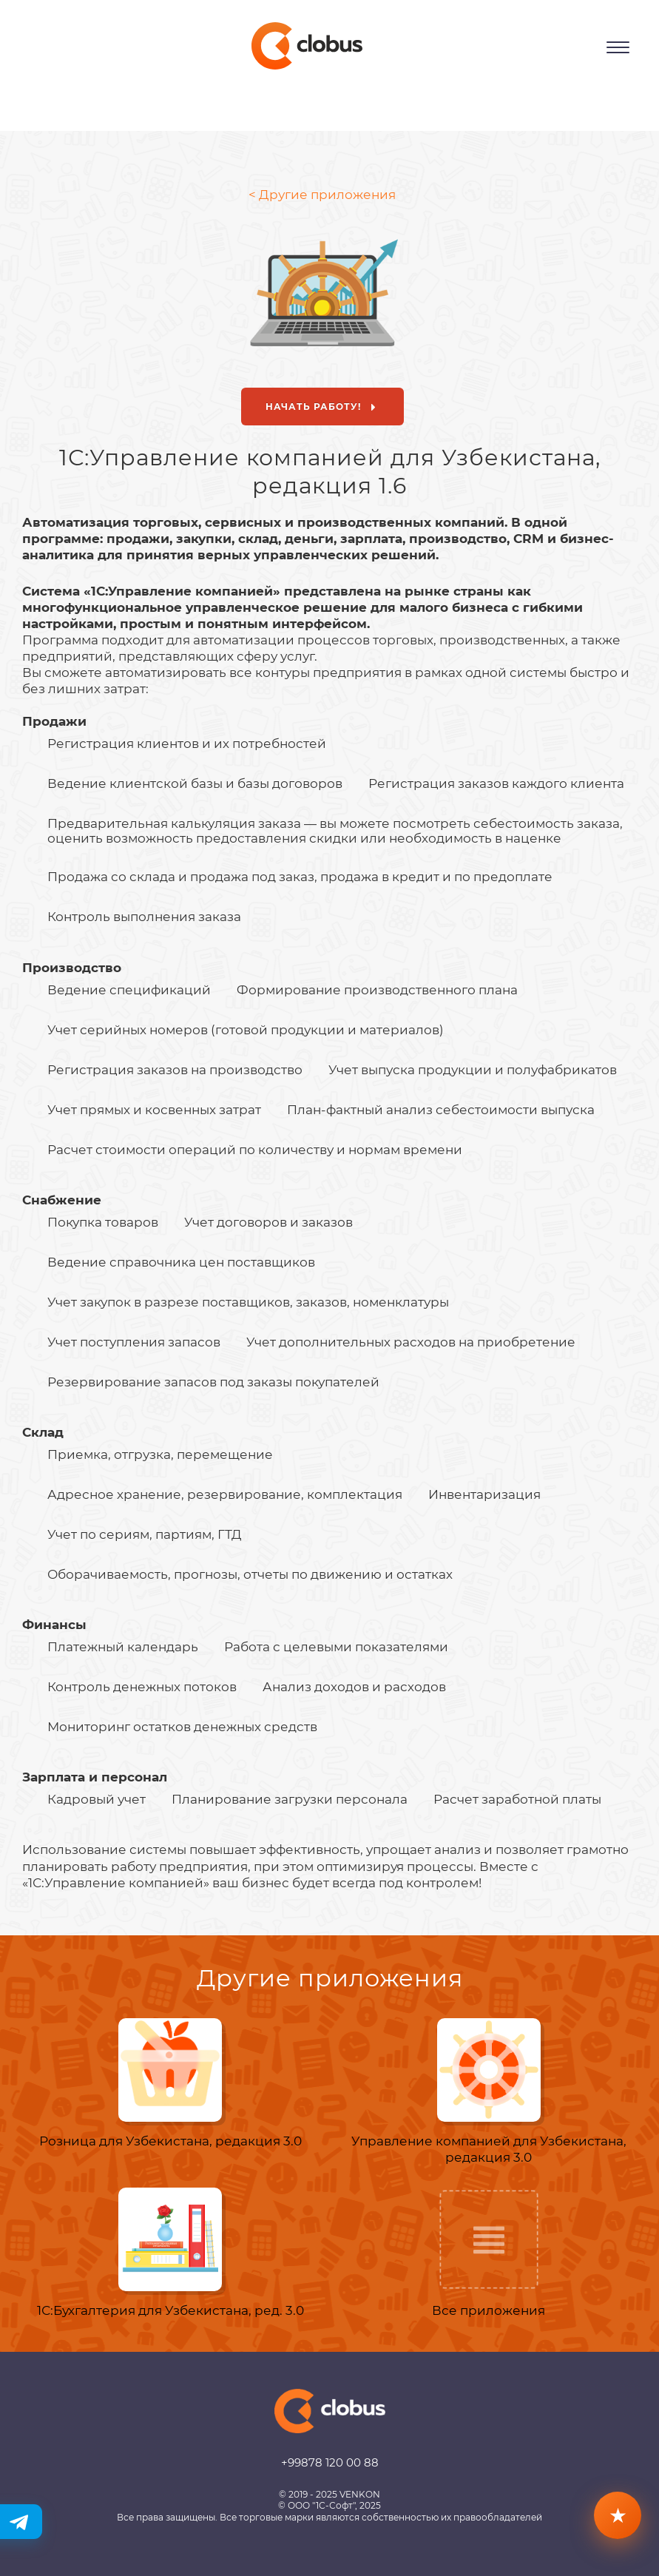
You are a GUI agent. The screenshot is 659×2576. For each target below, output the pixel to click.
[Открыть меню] (618, 47)
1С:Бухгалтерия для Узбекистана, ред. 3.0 (170, 2310)
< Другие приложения (322, 194)
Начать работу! (324, 407)
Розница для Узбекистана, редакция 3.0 (170, 2141)
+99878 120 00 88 (330, 2462)
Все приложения (488, 2310)
